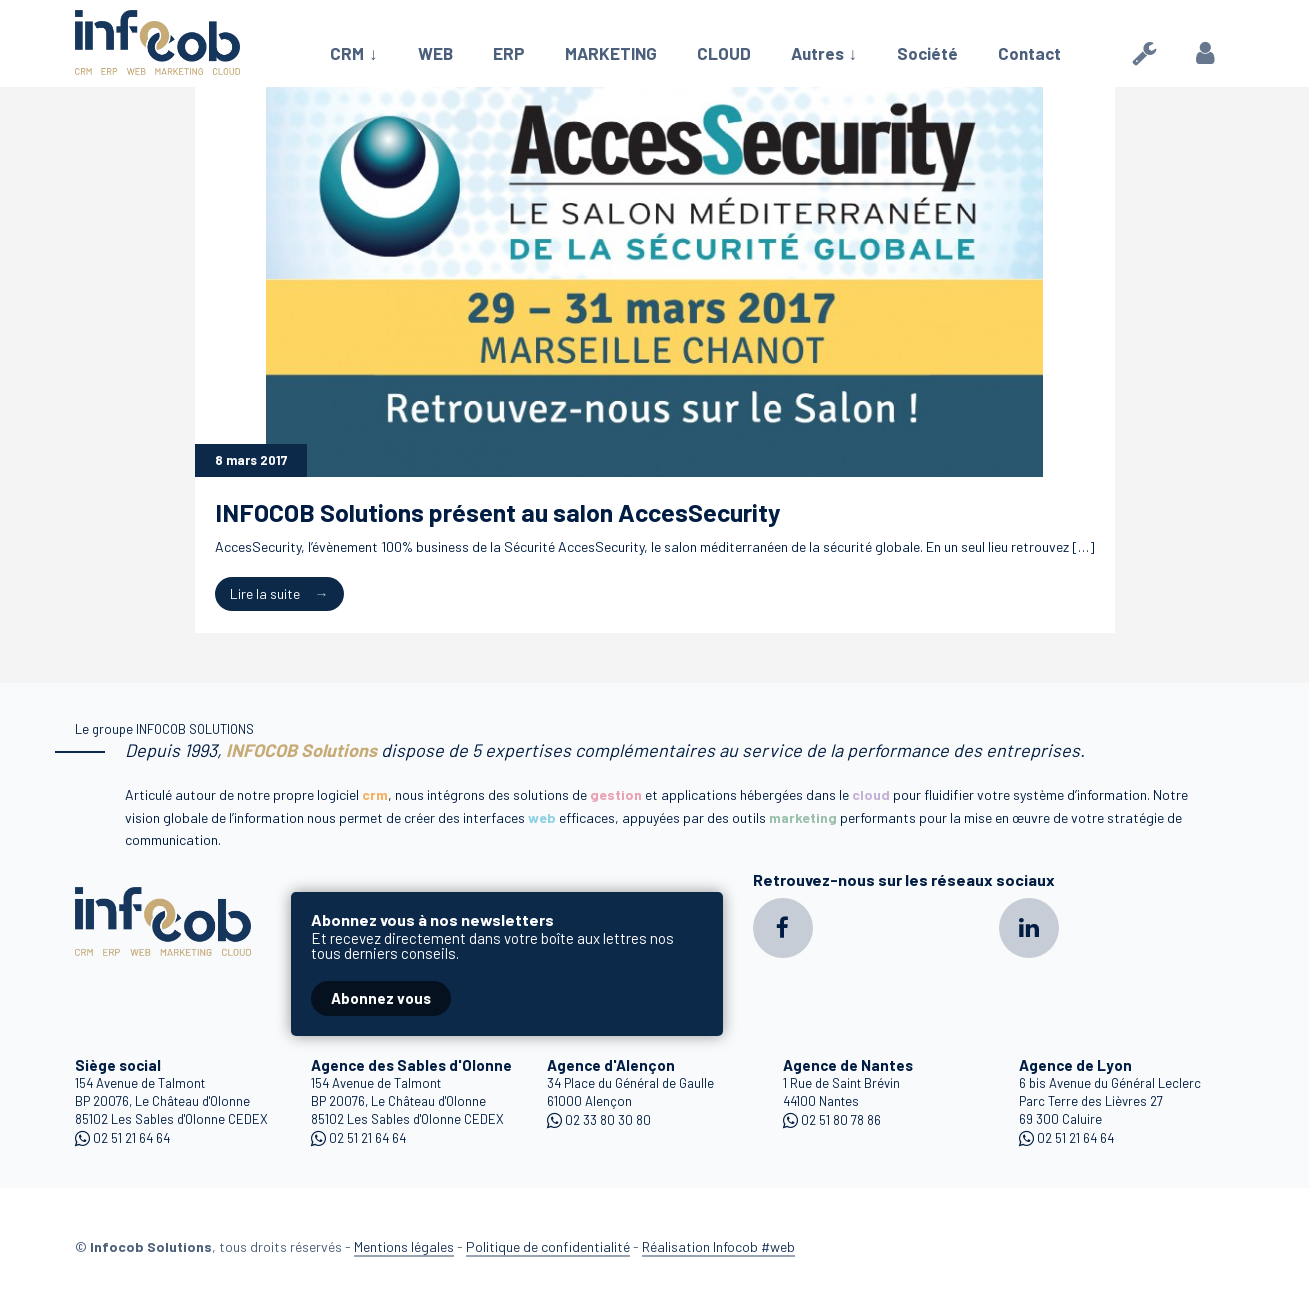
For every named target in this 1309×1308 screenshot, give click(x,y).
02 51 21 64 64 (131, 1138)
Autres (817, 53)
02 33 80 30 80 (608, 1120)
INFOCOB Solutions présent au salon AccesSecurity (498, 512)
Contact (1029, 53)
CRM (347, 53)
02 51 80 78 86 (841, 1120)
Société (927, 53)
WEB (435, 53)
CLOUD (724, 53)
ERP (509, 53)
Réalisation (718, 1246)
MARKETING (611, 53)
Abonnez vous (381, 998)
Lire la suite (265, 593)
